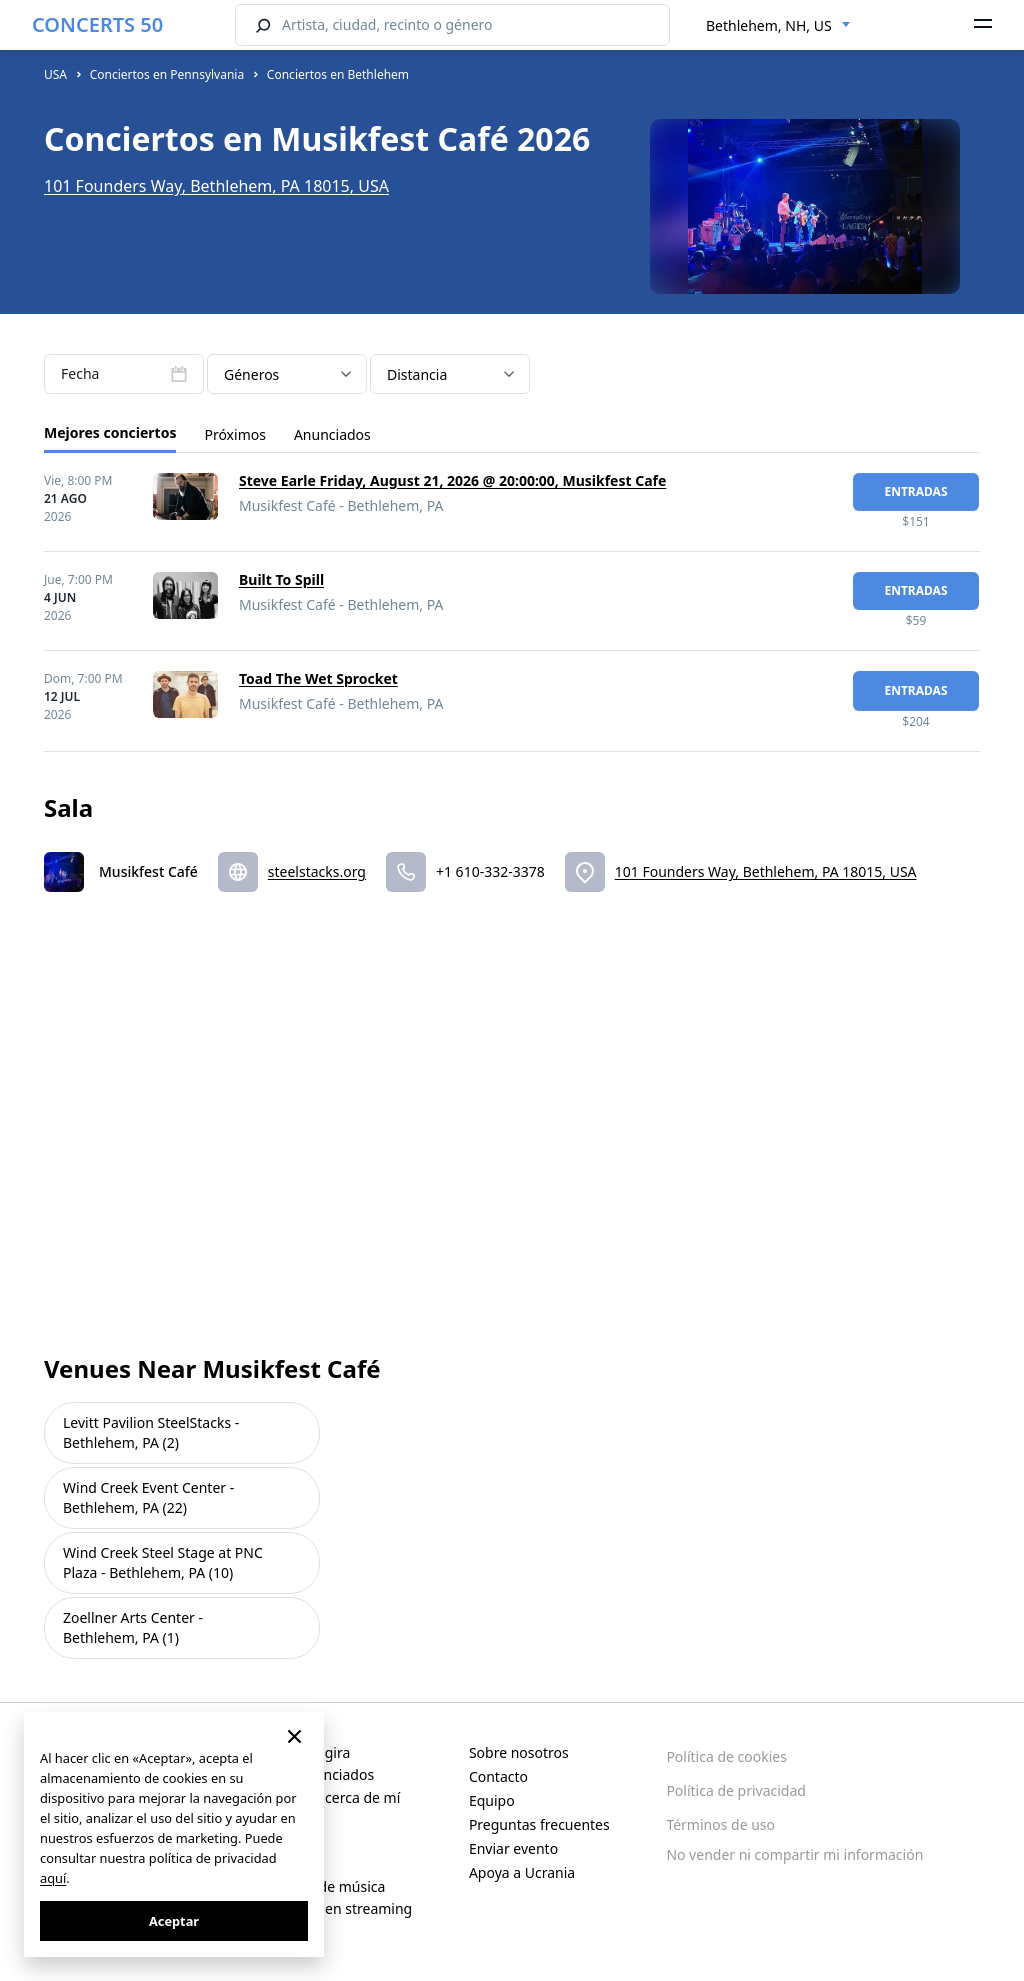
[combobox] (778, 26)
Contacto (498, 1776)
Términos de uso (720, 1824)
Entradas (915, 491)
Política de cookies (726, 1756)
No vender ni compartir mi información (794, 1854)
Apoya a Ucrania (522, 1872)
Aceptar (174, 1921)
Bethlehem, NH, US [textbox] (769, 25)
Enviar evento (513, 1848)
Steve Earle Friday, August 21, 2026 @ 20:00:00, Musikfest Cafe (452, 480)
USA (55, 74)
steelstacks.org (317, 871)
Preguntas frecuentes (539, 1824)
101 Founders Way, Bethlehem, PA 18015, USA (216, 186)
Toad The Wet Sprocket (318, 678)
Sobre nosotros (519, 1752)
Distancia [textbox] (417, 374)
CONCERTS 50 (97, 24)
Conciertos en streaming (331, 1908)
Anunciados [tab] (332, 434)
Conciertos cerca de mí (325, 1797)
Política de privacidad (736, 1790)
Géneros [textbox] (251, 374)
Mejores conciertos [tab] (110, 432)
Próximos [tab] (234, 434)
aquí (53, 1878)
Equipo (492, 1800)
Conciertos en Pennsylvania (167, 74)
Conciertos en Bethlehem (338, 74)
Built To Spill (281, 579)
